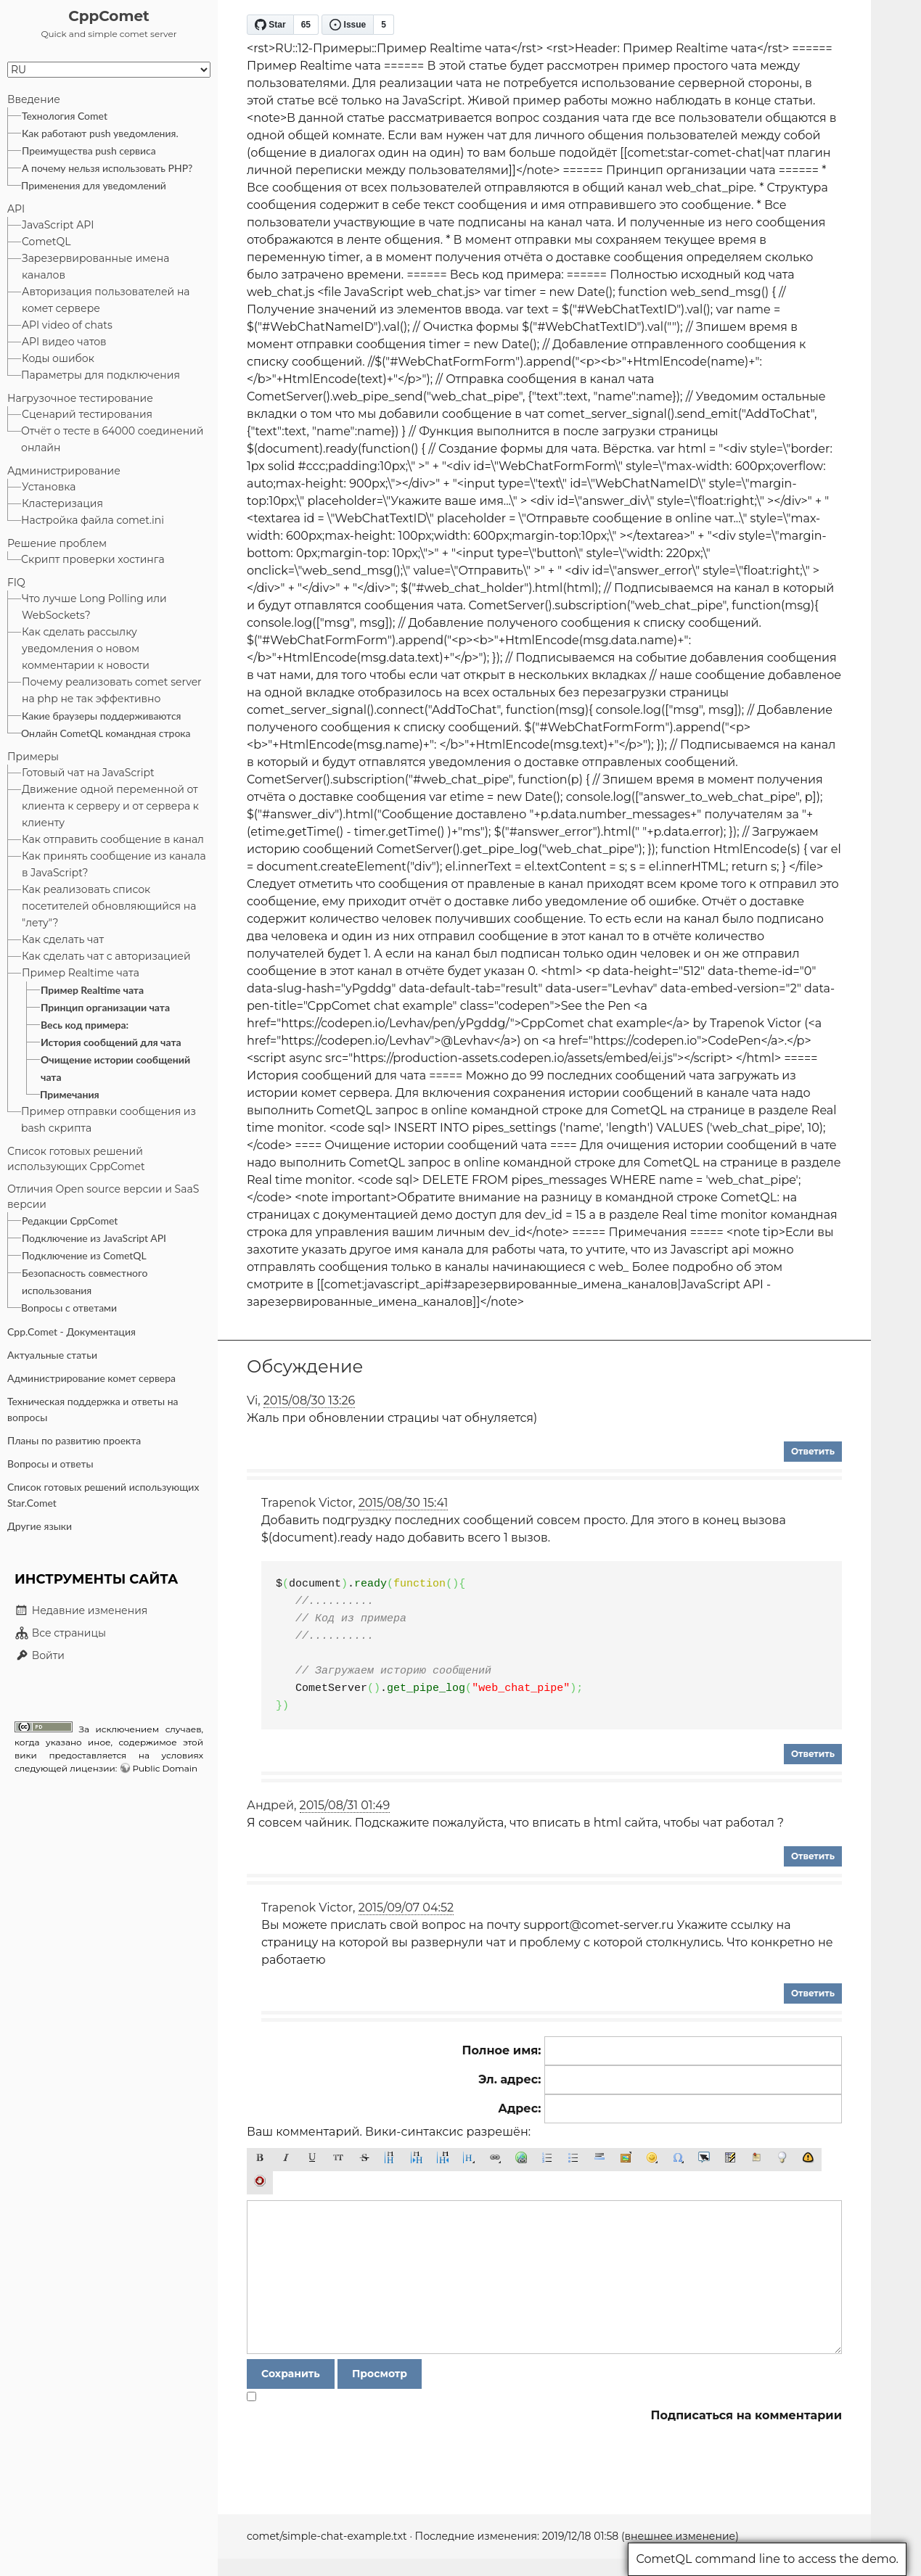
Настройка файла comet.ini (92, 520)
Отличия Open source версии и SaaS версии (103, 1196)
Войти (40, 1655)
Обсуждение (305, 1366)
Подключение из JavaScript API (94, 1238)
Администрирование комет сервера (91, 1378)
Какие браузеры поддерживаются (101, 715)
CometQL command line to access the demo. (767, 2559)
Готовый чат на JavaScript (88, 772)
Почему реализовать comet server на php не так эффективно (112, 690)
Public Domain (164, 1768)
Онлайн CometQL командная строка (106, 733)
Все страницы (60, 1632)
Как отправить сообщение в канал (113, 839)
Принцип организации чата (105, 1007)
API (16, 208)
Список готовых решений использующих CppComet (76, 1159)
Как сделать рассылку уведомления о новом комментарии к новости (86, 648)
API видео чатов (64, 341)
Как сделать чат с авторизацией (106, 956)
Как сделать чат (63, 939)
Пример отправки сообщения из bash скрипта (108, 1120)
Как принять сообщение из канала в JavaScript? (114, 864)
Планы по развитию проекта (74, 1440)
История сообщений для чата (111, 1042)
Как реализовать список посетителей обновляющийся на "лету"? (109, 906)
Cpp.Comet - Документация (71, 1331)
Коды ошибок (58, 358)
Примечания (69, 1094)
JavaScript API (58, 224)
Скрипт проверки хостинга (93, 559)
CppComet (109, 16)
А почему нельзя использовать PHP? (107, 168)
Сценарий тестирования (87, 414)
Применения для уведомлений (93, 185)
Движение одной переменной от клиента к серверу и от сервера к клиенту (110, 806)
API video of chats (67, 325)
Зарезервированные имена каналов (95, 266)
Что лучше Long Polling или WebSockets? (94, 607)
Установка (48, 486)
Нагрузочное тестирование (80, 398)
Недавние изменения (81, 1610)
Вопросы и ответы (50, 1463)
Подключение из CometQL (84, 1255)
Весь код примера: (84, 1025)
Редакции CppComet (70, 1220)
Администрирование (63, 470)
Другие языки (39, 1526)
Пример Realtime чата (80, 972)
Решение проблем (57, 543)
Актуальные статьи (52, 1355)
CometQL (46, 241)
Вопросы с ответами (69, 1307)
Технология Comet (64, 116)
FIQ (16, 582)
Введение (33, 99)
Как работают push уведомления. (100, 133)
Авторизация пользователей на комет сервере (106, 300)
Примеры (33, 756)
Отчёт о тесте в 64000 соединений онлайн (112, 439)
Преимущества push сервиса (89, 150)
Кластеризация (62, 503)
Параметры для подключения (100, 375)
